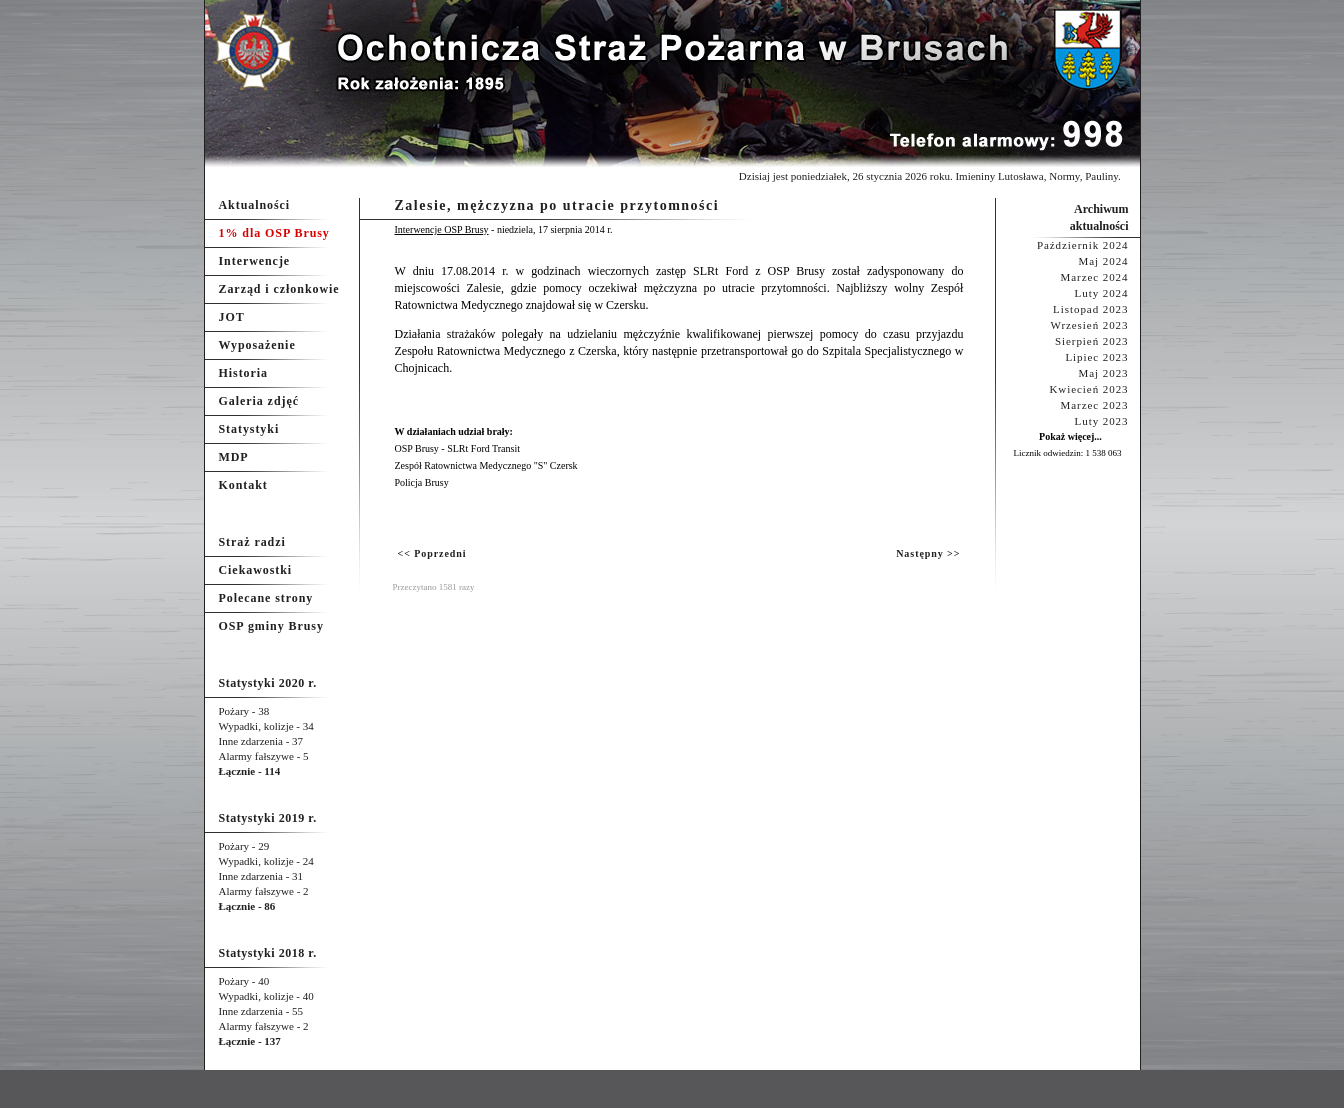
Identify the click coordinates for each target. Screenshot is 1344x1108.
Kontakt (243, 485)
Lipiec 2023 (1096, 357)
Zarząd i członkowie (279, 289)
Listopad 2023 (1090, 309)
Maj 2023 (1104, 373)
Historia (243, 373)
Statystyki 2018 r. (268, 953)
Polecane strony (266, 598)
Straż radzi (252, 542)
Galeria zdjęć (259, 401)
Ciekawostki (256, 570)
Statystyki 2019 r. (268, 818)
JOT (232, 317)
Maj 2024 (1104, 261)
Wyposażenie (257, 345)
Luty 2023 (1102, 421)
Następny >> (928, 553)
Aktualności (255, 205)
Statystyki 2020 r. (268, 683)
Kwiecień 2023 (1088, 389)
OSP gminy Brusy (271, 626)
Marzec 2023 (1095, 405)
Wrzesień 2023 (1090, 325)
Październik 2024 (1083, 245)
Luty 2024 (1102, 293)
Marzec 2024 (1095, 277)
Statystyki (249, 429)
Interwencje (255, 261)
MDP (234, 457)
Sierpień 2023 (1092, 341)
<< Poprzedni (432, 553)
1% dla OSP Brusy (274, 233)
